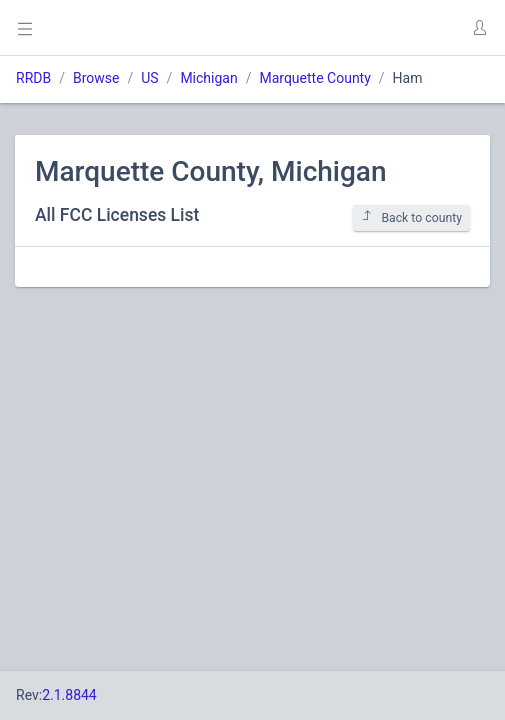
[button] (479, 28)
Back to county (411, 217)
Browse (96, 78)
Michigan (208, 78)
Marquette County (314, 78)
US (149, 78)
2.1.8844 (69, 695)
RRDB (33, 78)
